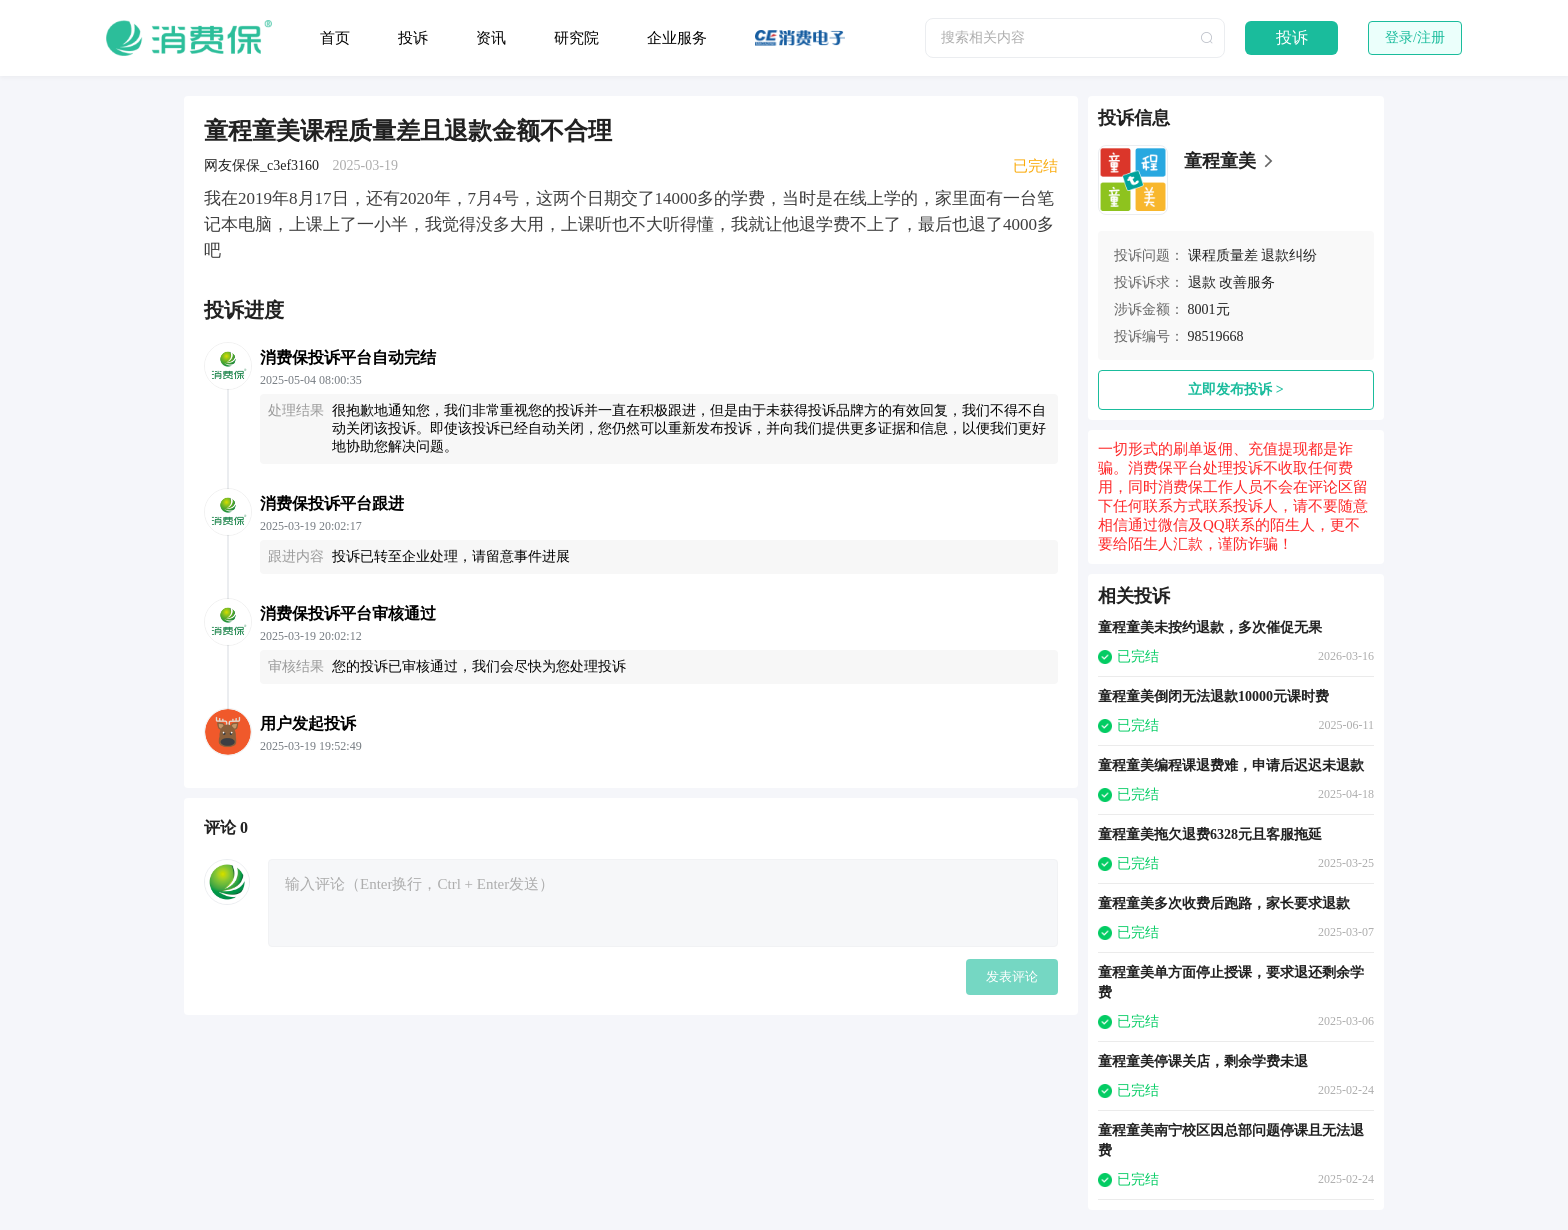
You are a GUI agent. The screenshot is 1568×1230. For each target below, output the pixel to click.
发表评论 (1012, 976)
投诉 (413, 38)
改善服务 (1247, 282)
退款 (1202, 282)
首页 (335, 38)
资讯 (491, 38)
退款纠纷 (1289, 255)
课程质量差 (1223, 255)
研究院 (576, 38)
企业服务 (677, 38)
